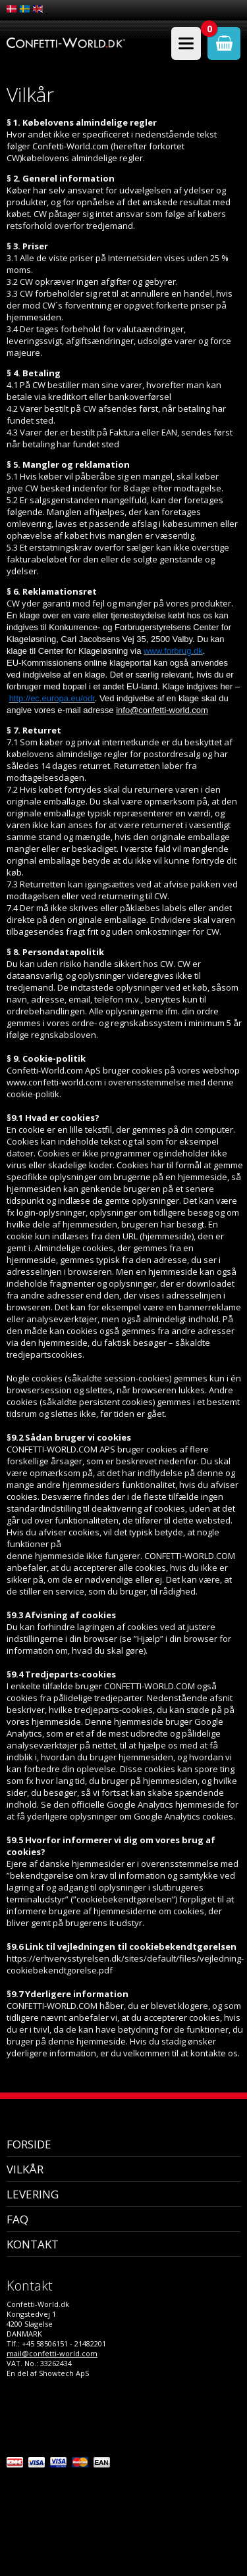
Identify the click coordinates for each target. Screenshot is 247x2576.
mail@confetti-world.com (52, 2353)
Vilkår (25, 2169)
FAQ (17, 2219)
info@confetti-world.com (162, 710)
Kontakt (33, 2244)
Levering (33, 2194)
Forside (29, 2144)
